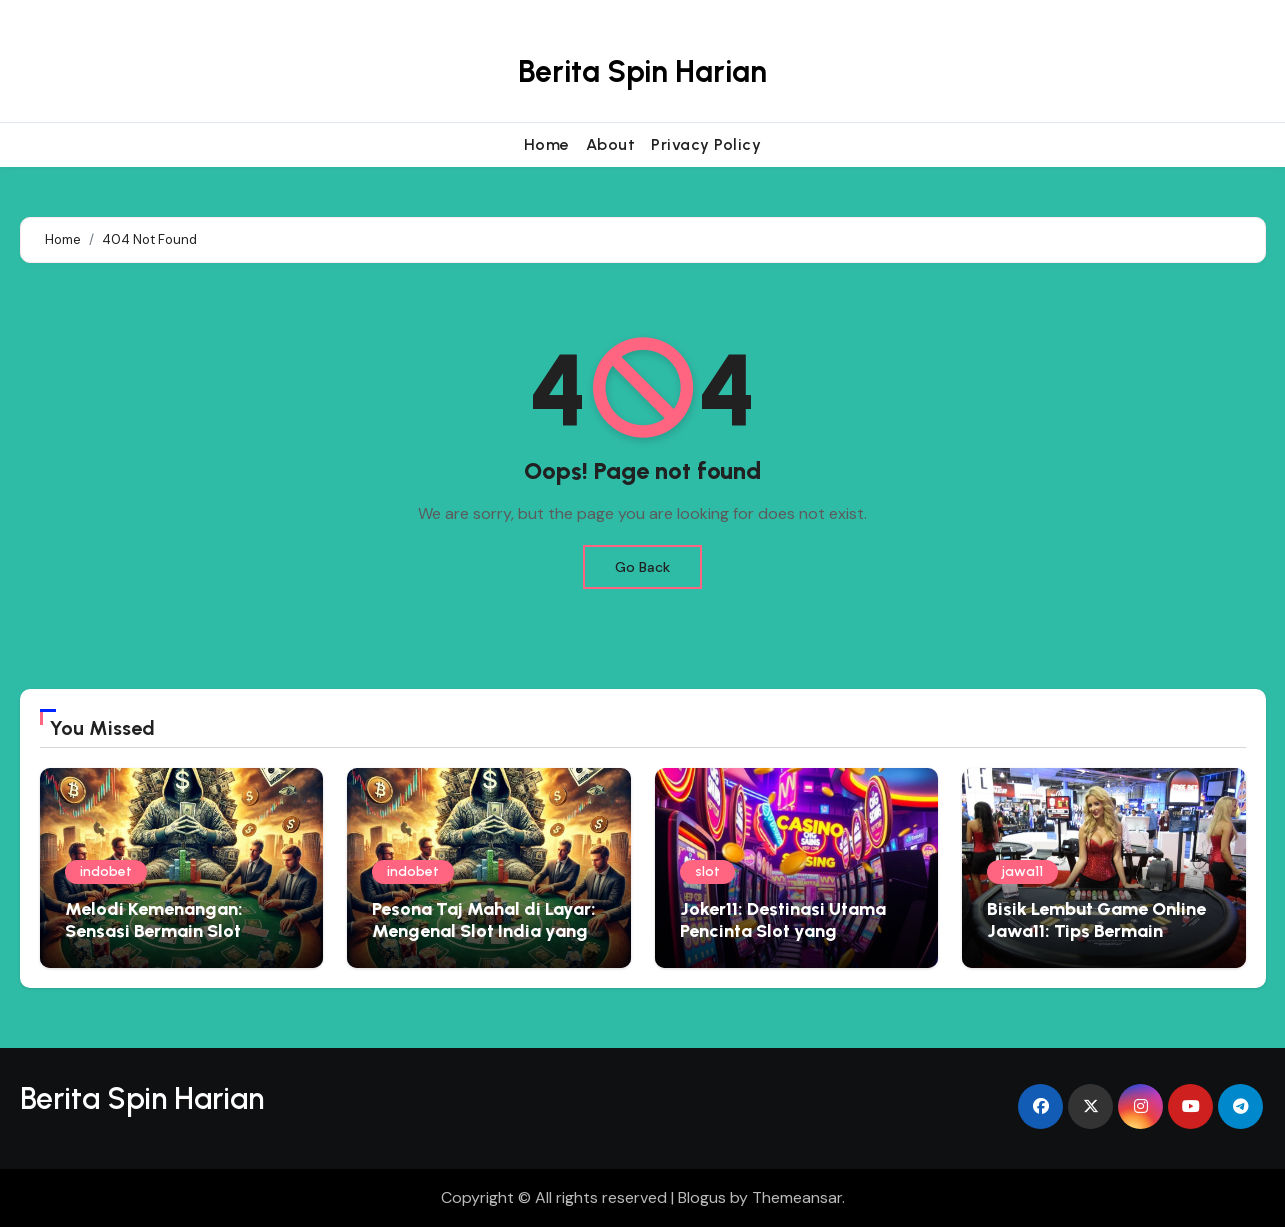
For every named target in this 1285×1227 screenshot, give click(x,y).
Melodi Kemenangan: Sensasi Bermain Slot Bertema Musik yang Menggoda (154, 941)
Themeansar (797, 1197)
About (611, 144)
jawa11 (1022, 871)
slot (707, 871)
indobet (106, 871)
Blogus (702, 1197)
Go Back (642, 567)
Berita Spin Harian (642, 71)
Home (547, 144)
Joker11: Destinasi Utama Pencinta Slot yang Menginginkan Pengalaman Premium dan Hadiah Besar (794, 941)
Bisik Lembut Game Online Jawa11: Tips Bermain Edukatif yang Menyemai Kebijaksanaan (1096, 941)
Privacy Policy (706, 144)
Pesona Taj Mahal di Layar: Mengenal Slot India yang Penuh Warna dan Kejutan (484, 930)
